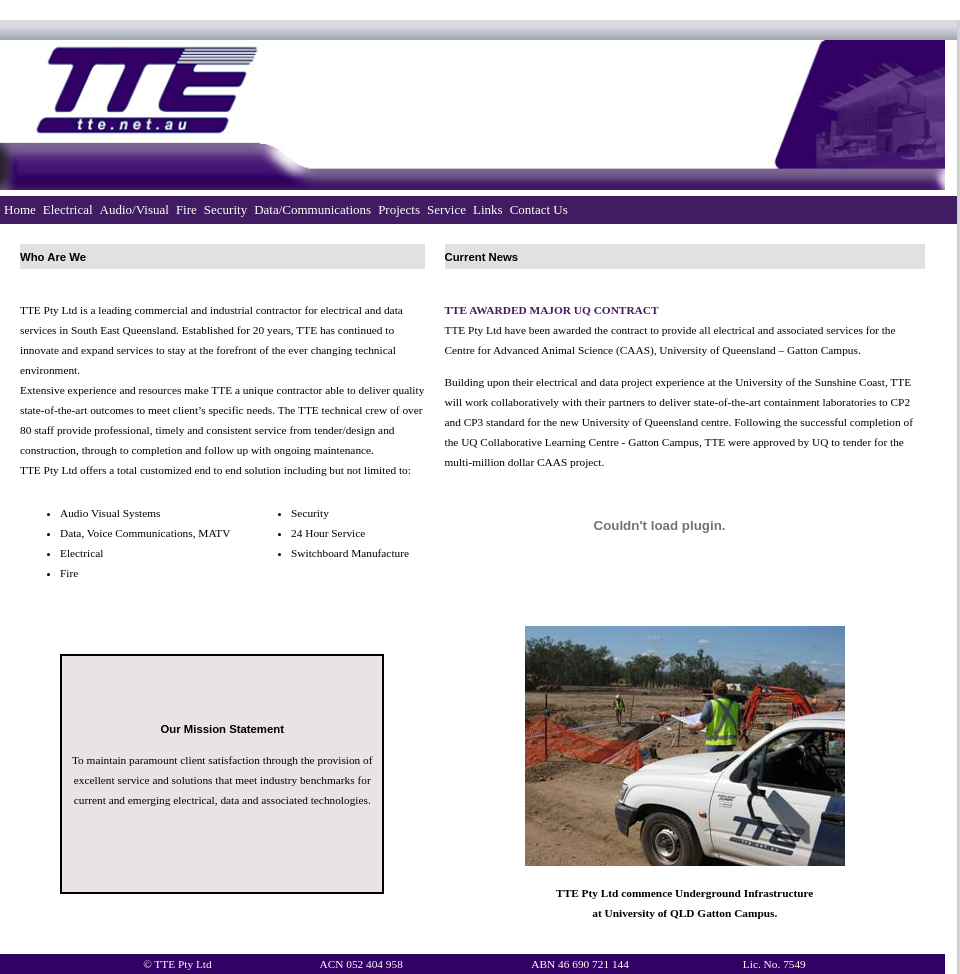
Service (446, 209)
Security (225, 209)
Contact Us (539, 209)
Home (20, 209)
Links (488, 209)
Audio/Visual (134, 209)
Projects (399, 209)
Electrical (68, 209)
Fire (186, 209)
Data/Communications (312, 209)
